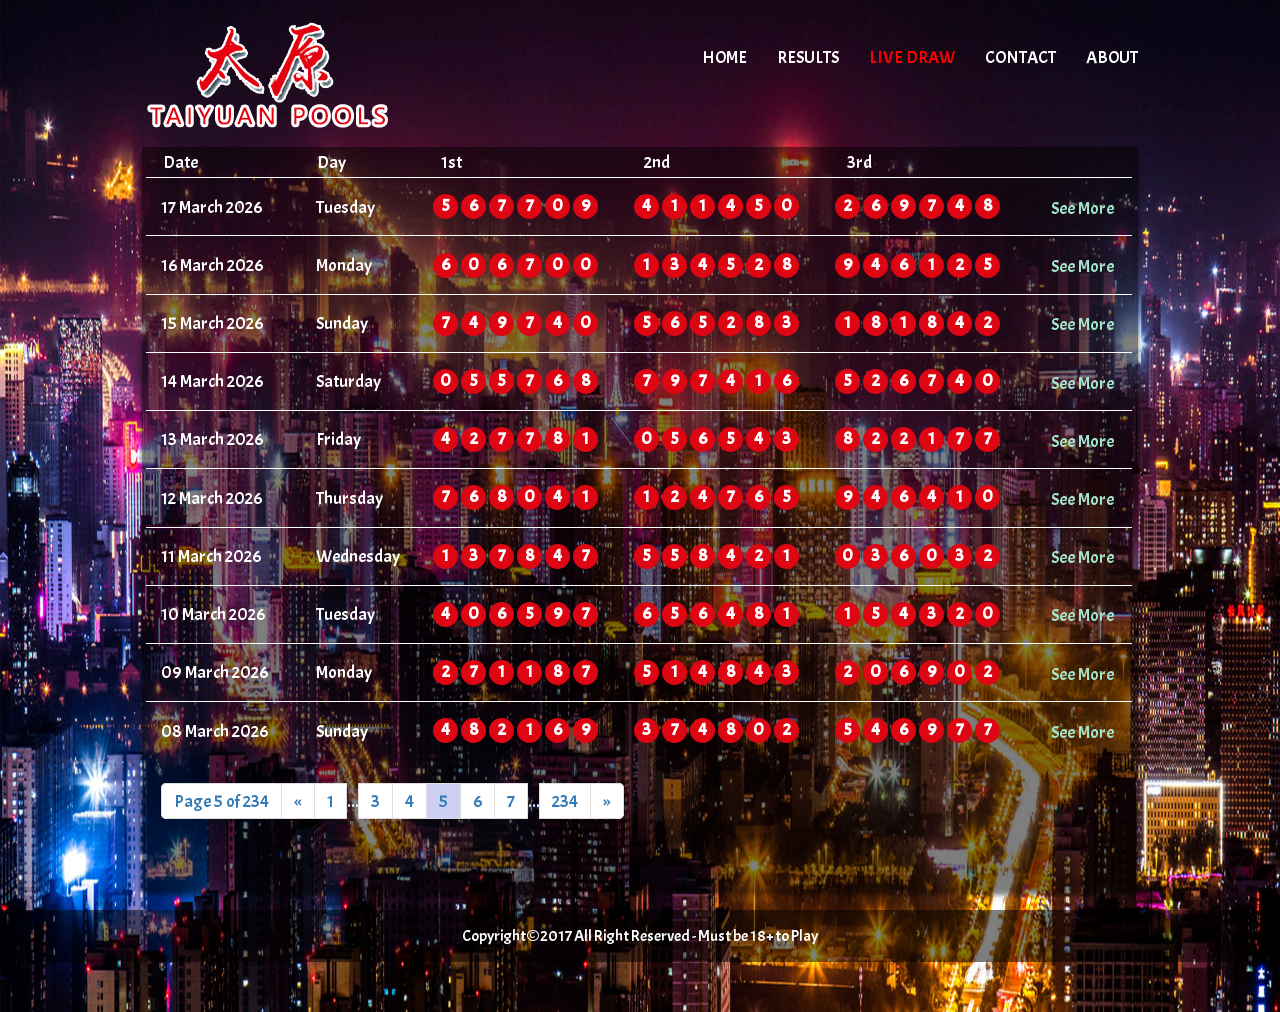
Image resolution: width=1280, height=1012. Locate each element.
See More (1082, 208)
